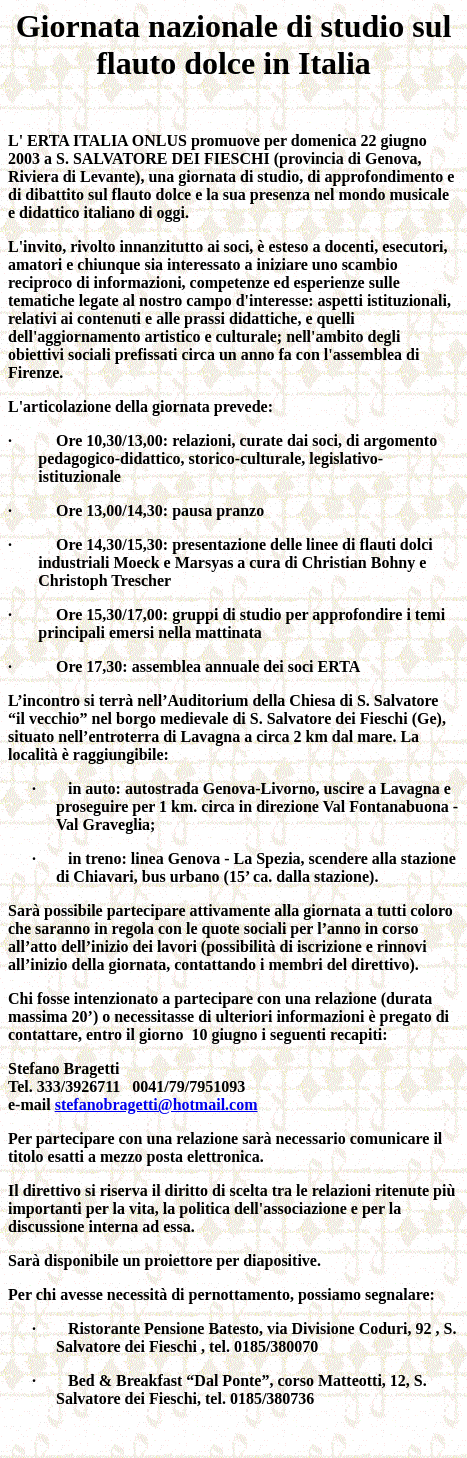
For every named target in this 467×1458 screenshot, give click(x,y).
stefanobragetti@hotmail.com (156, 1104)
